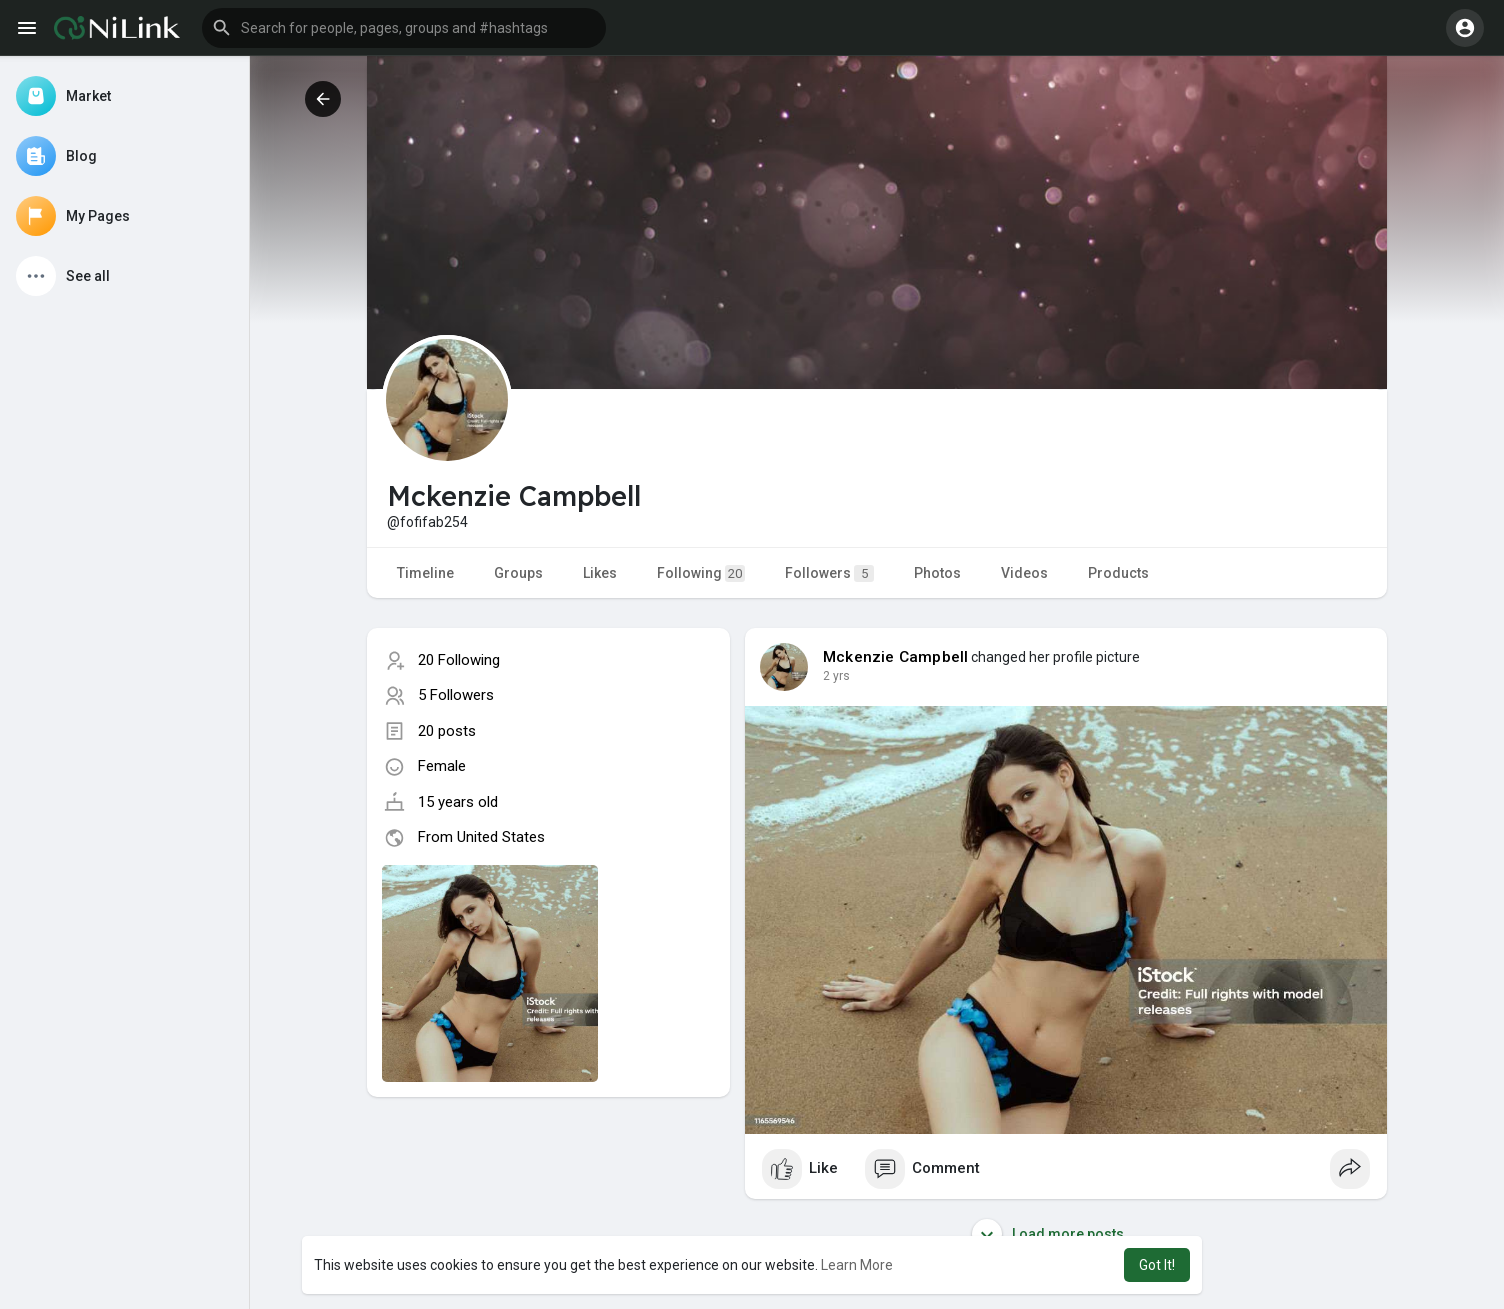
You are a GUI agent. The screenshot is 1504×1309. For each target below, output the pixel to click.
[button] (404, 28)
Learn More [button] (857, 1265)
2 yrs (836, 676)
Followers (829, 573)
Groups (518, 573)
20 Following (459, 660)
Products (1118, 573)
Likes (600, 573)
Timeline (425, 573)
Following (701, 573)
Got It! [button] (1157, 1265)
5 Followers (456, 695)
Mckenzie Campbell (895, 657)
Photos (937, 573)
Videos (1024, 573)
